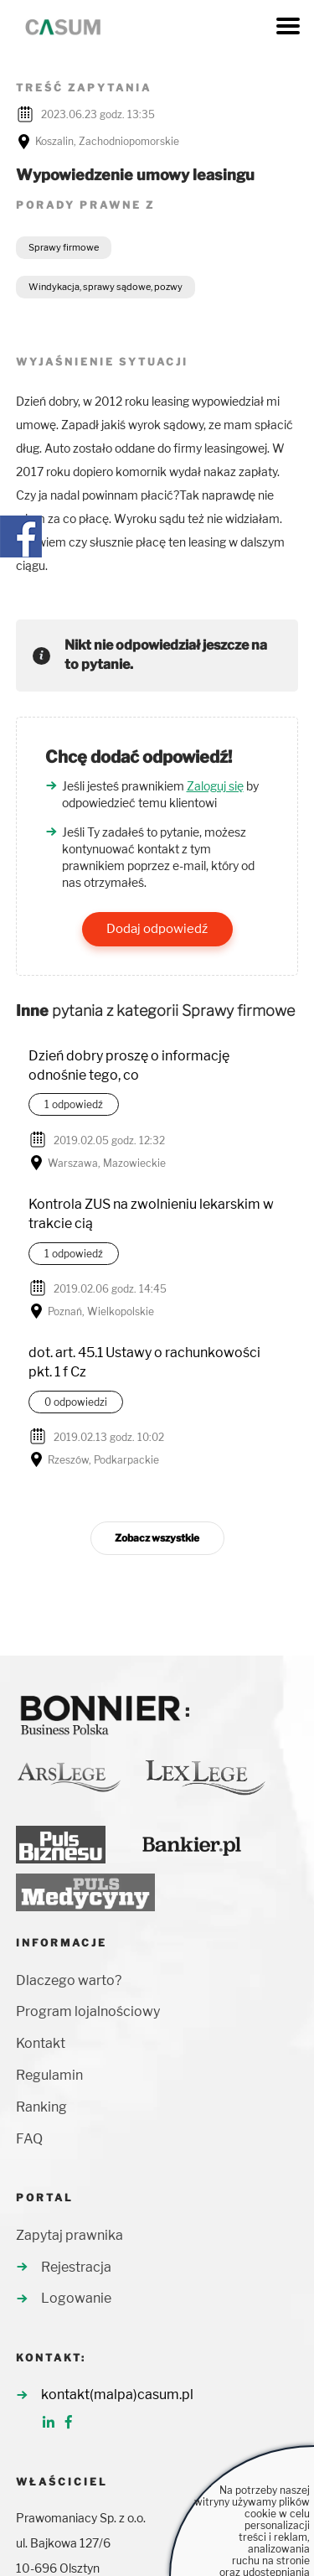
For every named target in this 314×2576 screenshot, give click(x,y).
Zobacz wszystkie (157, 1538)
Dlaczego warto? (68, 1980)
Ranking (41, 2107)
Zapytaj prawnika (69, 2235)
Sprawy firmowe (63, 247)
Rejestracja (76, 2267)
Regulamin (49, 2075)
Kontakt (40, 2043)
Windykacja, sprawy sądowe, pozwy (105, 287)
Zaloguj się (215, 786)
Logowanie (76, 2298)
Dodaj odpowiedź (157, 928)
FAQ (29, 2139)
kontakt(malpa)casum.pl (117, 2394)
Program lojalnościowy (88, 2011)
